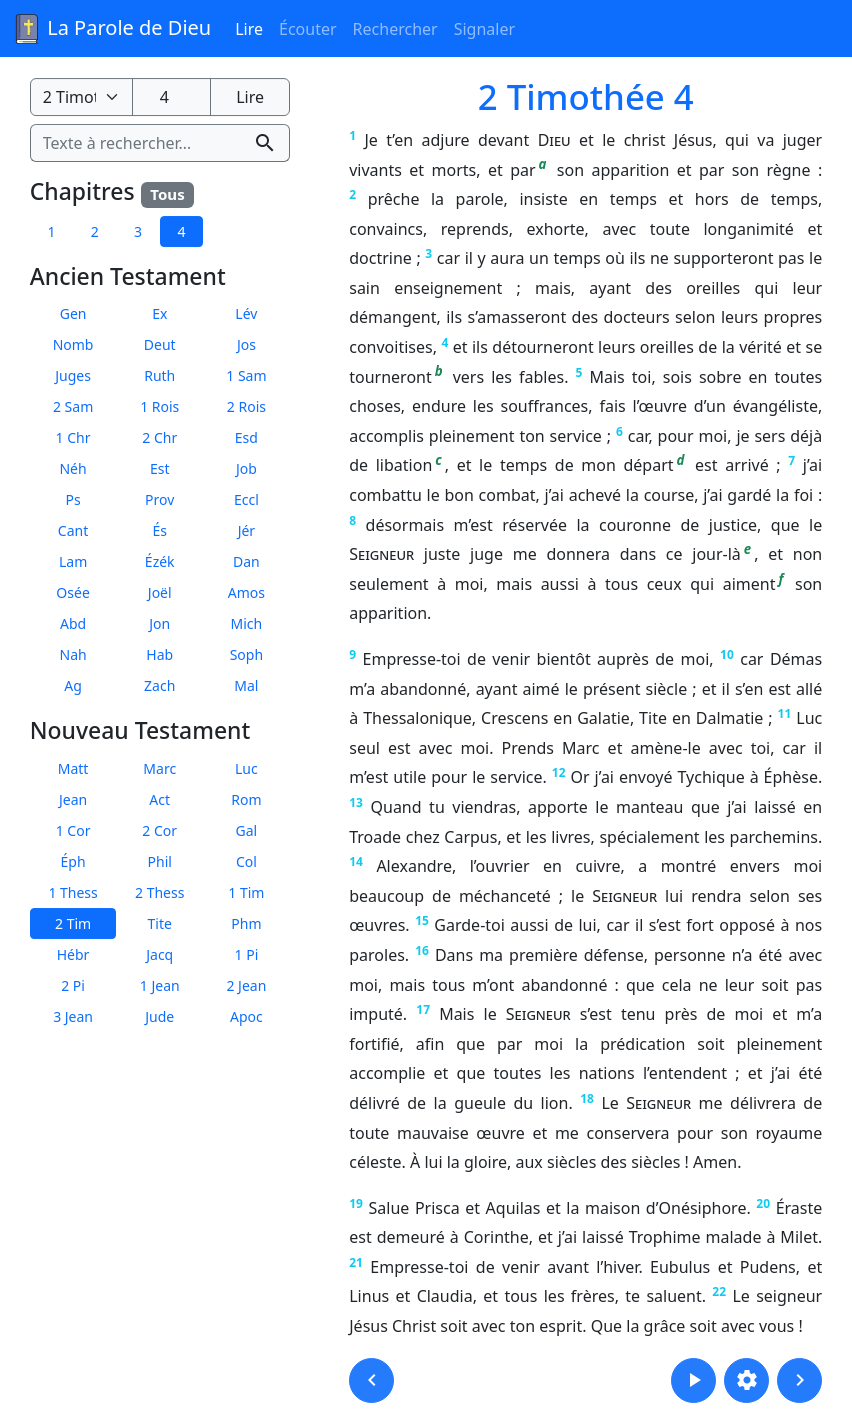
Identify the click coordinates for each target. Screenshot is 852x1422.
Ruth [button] (159, 375)
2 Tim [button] (73, 923)
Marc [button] (159, 768)
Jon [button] (159, 623)
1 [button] (51, 231)
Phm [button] (246, 923)
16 (422, 950)
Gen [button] (73, 313)
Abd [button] (73, 623)
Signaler (484, 29)
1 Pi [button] (247, 954)
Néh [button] (72, 468)
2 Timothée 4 (586, 96)
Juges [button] (73, 375)
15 (422, 920)
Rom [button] (246, 799)
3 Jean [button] (73, 1016)
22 (719, 1291)
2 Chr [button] (159, 437)
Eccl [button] (246, 499)
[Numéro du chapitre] (171, 97)
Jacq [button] (159, 954)
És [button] (159, 530)
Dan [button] (246, 561)
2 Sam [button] (73, 406)
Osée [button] (72, 592)
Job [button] (246, 468)
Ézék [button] (160, 561)
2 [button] (95, 231)
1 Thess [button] (72, 892)
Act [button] (159, 799)
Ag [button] (73, 685)
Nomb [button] (73, 344)
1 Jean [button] (160, 985)
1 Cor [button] (73, 830)
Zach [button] (159, 685)
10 (727, 654)
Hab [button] (159, 654)
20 (763, 1203)
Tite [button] (160, 923)
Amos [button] (246, 592)
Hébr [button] (73, 954)
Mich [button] (247, 623)
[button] (371, 1380)
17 (423, 1009)
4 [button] (181, 231)
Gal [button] (247, 830)
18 (587, 1098)
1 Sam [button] (246, 375)
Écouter (308, 29)
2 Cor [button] (159, 830)
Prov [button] (159, 499)
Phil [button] (160, 861)
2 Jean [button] (246, 985)
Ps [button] (72, 499)
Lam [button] (73, 561)
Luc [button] (246, 768)
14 (356, 861)
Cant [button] (73, 530)
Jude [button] (159, 1016)
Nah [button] (73, 654)
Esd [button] (246, 437)
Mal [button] (246, 685)
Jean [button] (73, 799)
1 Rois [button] (159, 406)
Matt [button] (73, 768)
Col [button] (246, 861)
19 (356, 1203)
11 (785, 713)
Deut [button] (160, 344)
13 (356, 802)
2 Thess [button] (159, 892)
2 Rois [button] (246, 406)
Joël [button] (160, 592)
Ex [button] (159, 313)
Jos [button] (246, 344)
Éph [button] (73, 861)
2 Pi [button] (73, 985)
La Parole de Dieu (111, 29)
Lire (249, 29)
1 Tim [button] (246, 892)
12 (559, 772)
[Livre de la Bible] (81, 97)
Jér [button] (247, 530)
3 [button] (138, 231)
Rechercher (395, 29)
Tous (167, 194)
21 (356, 1262)
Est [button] (160, 468)
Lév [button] (246, 313)
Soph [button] (246, 654)
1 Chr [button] (73, 437)
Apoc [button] (246, 1016)
